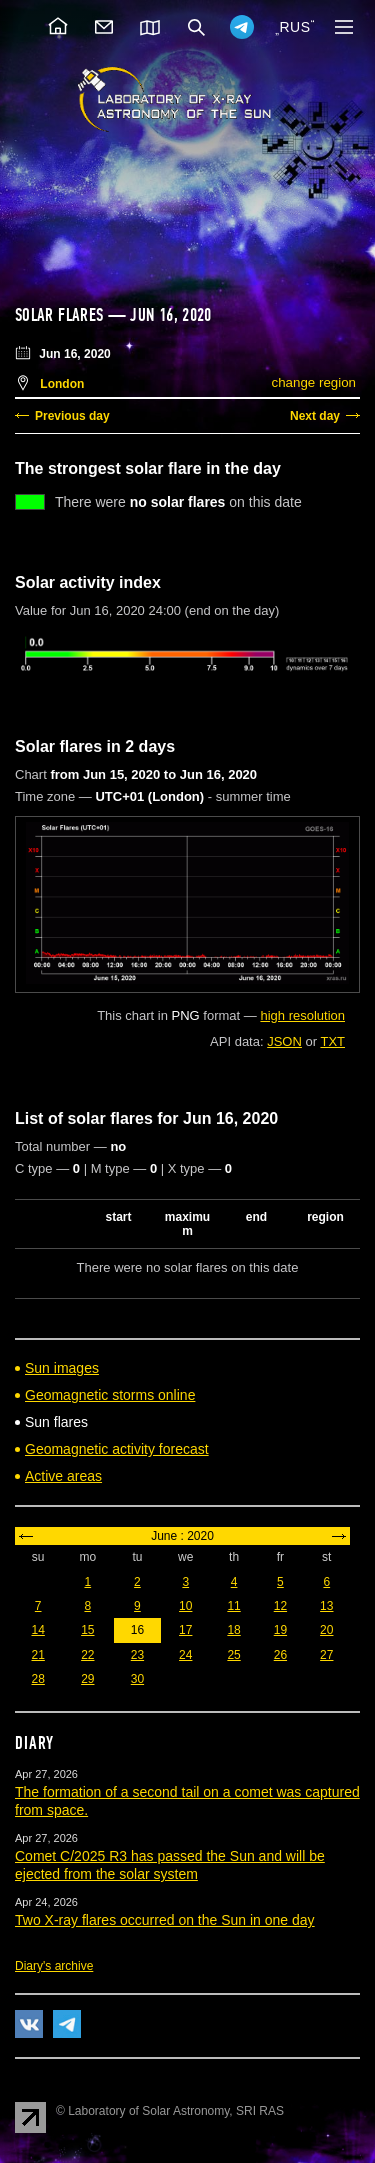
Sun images (62, 1368)
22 (87, 1655)
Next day (315, 416)
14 (37, 1630)
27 (326, 1655)
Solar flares (59, 315)
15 (87, 1630)
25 (233, 1655)
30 (137, 1679)
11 (233, 1606)
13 (326, 1606)
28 (37, 1679)
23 (137, 1655)
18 (233, 1630)
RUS (294, 27)
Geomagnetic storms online (110, 1395)
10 (185, 1606)
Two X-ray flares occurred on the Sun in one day (165, 1920)
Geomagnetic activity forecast (117, 1449)
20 (326, 1630)
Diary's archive (54, 1966)
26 (280, 1655)
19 (280, 1630)
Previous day (72, 416)
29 (87, 1679)
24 (185, 1655)
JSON (284, 1041)
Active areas (63, 1476)
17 (185, 1630)
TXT (332, 1041)
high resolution (302, 1015)
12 (280, 1606)
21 (37, 1655)
